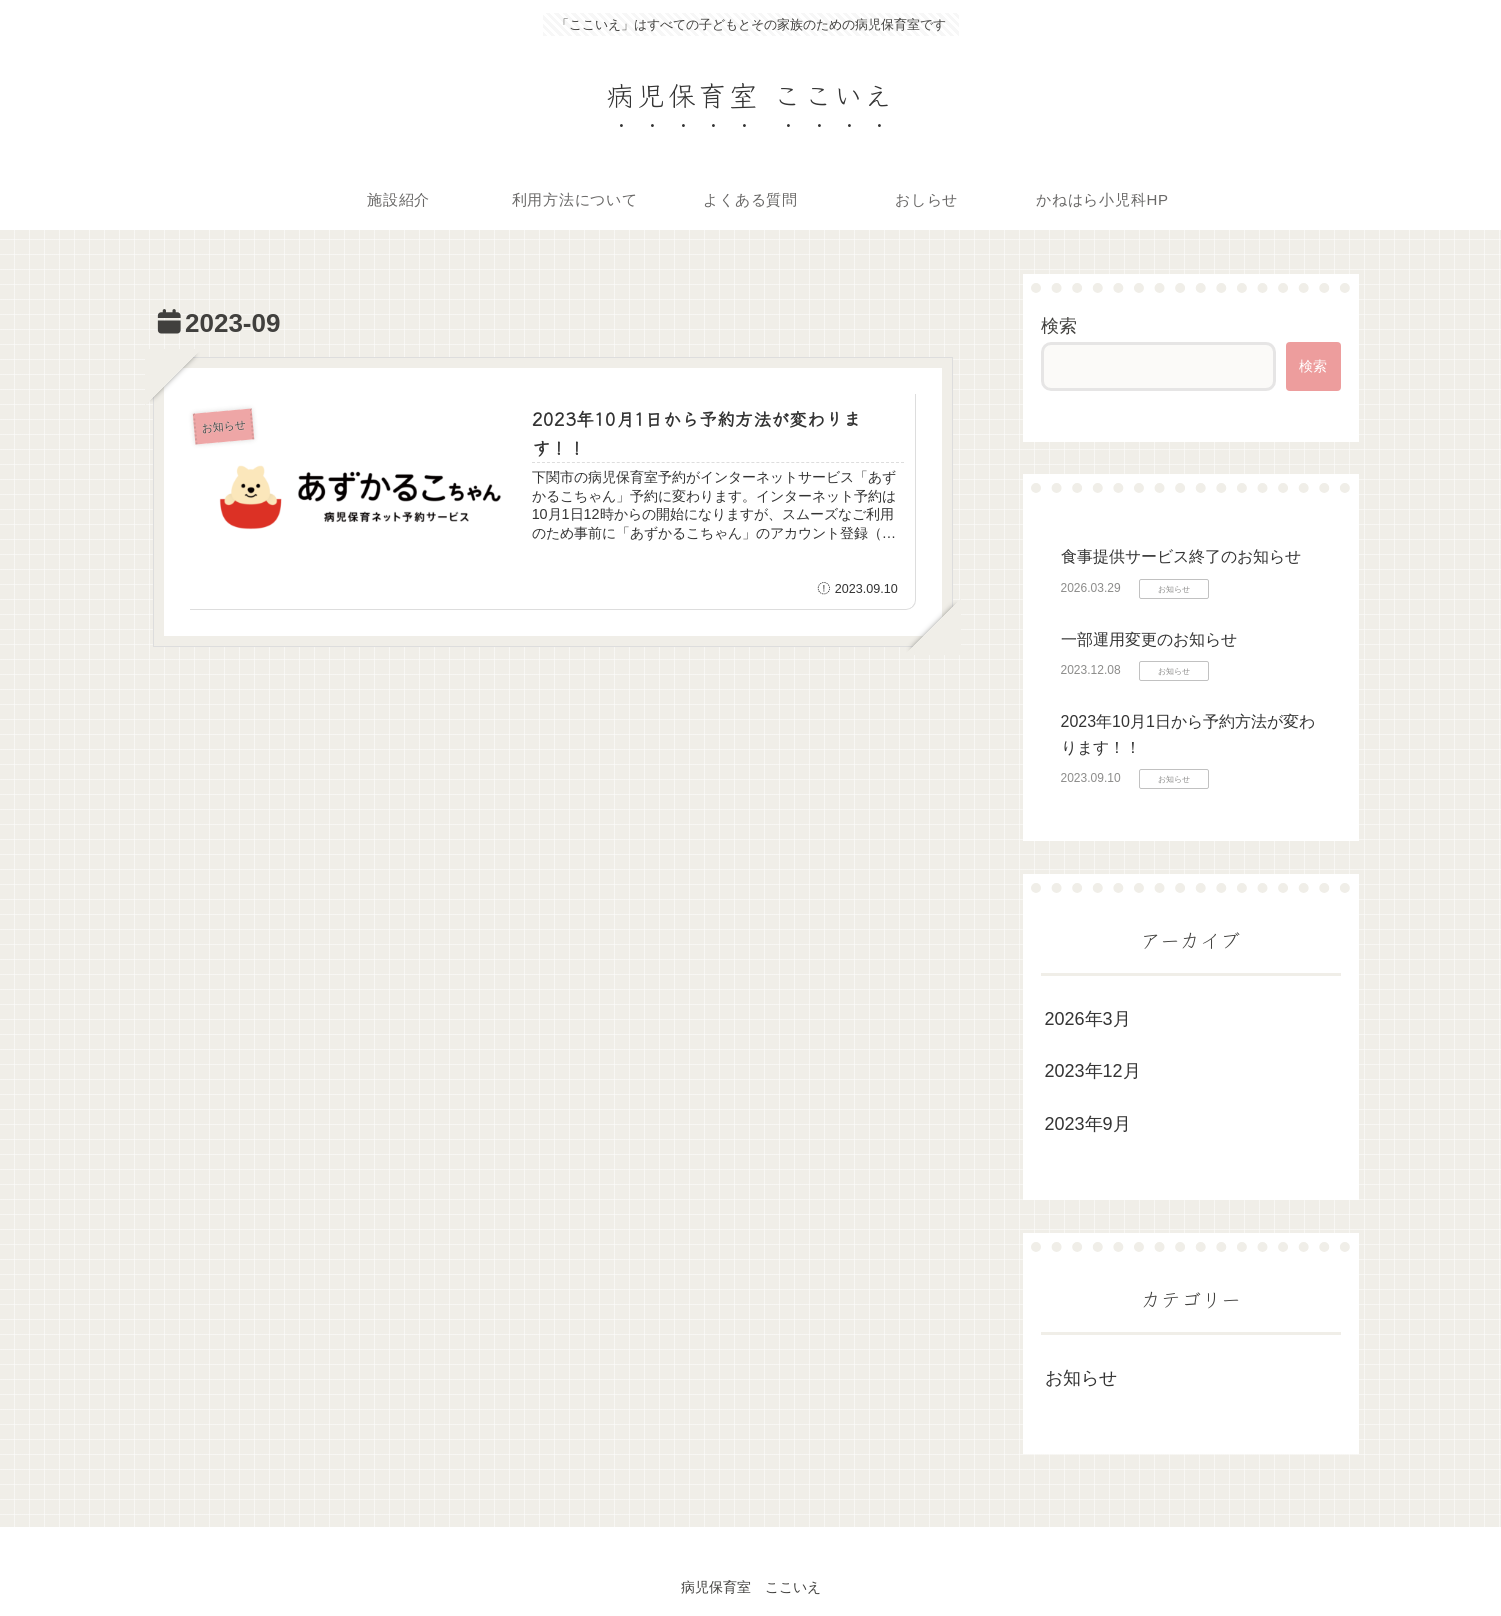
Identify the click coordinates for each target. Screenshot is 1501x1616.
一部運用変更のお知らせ (1149, 639)
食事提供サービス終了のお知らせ (1181, 556)
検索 (1059, 326)
